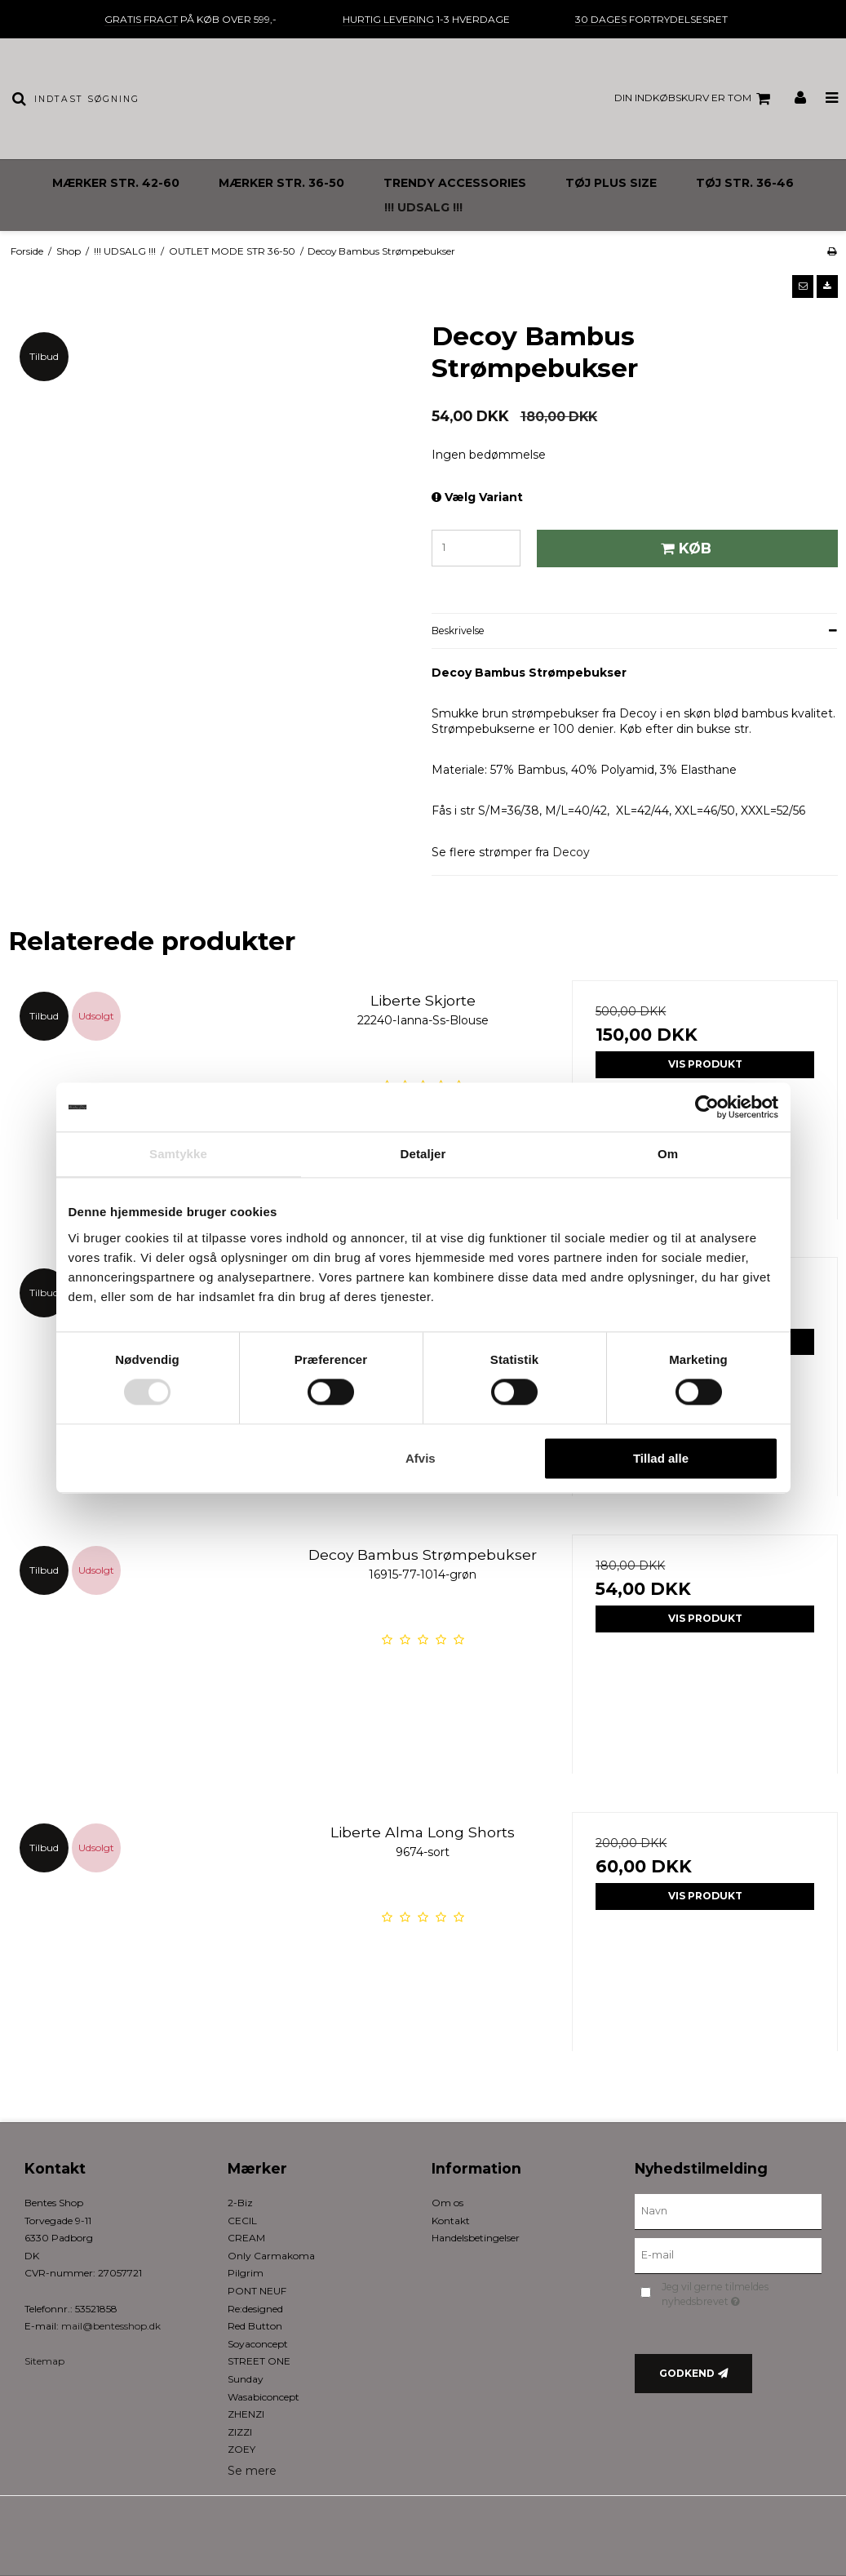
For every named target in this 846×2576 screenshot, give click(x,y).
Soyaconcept (258, 2344)
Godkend (687, 2373)
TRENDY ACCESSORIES (454, 182)
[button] (802, 286)
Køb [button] (683, 548)
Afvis (420, 1458)
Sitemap (44, 2361)
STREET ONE (259, 2361)
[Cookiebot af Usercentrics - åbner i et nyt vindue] (707, 1107)
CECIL (242, 2220)
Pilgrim (246, 2273)
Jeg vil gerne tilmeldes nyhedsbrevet (740, 2293)
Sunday (246, 2379)
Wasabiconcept (263, 2397)
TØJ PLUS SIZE (611, 182)
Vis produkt (705, 1064)
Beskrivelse (458, 630)
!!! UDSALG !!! (423, 207)
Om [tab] (668, 1154)
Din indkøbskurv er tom (694, 98)
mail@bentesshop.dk (111, 2326)
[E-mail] (728, 2255)
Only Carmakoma (271, 2256)
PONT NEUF (257, 2291)
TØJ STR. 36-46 (745, 182)
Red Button (255, 2326)
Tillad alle (661, 1458)
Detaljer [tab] (423, 1154)
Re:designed (255, 2309)
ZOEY (241, 2449)
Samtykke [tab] (178, 1154)
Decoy (571, 852)
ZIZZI (240, 2432)
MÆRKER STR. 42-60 (115, 182)
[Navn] (728, 2211)
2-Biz (240, 2202)
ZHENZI (246, 2414)
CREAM (246, 2238)
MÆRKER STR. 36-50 (281, 182)
